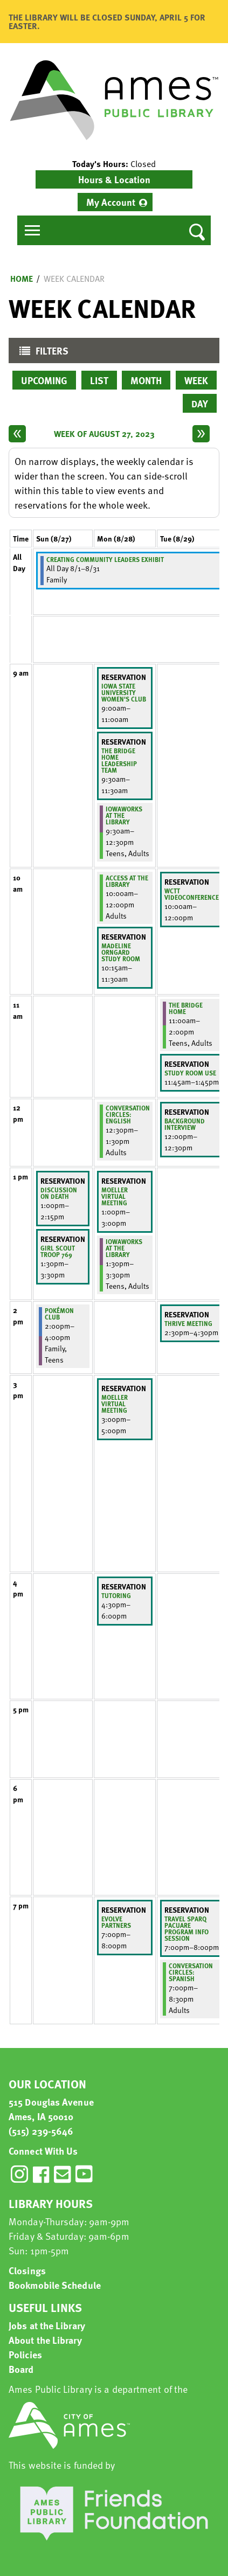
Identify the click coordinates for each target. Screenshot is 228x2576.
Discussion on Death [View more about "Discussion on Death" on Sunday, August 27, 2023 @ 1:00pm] (58, 1192)
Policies (25, 2354)
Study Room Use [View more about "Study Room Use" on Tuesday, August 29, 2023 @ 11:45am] (190, 1073)
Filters (41, 353)
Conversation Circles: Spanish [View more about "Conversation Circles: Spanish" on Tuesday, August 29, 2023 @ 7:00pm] (191, 1972)
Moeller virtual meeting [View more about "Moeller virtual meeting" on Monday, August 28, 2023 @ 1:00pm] (114, 1196)
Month (146, 380)
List (99, 380)
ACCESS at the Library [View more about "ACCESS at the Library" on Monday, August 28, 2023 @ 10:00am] (127, 880)
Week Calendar (74, 278)
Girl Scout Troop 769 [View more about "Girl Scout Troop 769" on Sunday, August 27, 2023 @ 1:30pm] (57, 1251)
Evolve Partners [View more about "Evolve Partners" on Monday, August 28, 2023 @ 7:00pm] (116, 1921)
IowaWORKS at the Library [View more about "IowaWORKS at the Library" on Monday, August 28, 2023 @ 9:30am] (124, 815)
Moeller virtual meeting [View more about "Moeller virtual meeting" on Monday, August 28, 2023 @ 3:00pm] (114, 1403)
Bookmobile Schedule (55, 2285)
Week (196, 380)
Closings (27, 2270)
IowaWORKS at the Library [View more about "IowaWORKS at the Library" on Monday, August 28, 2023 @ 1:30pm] (124, 1248)
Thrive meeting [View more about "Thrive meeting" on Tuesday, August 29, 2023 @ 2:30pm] (188, 1323)
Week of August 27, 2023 (104, 433)
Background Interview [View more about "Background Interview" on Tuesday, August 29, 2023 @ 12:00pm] (184, 1123)
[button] (114, 163)
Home (21, 278)
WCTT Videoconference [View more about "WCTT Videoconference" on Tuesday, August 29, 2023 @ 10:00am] (191, 893)
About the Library (45, 2339)
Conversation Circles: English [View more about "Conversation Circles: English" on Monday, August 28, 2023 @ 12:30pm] (128, 1114)
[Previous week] (17, 433)
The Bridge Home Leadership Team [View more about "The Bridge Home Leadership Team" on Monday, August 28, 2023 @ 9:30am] (119, 760)
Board (21, 2369)
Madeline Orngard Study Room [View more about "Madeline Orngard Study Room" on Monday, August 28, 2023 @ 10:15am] (120, 952)
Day (199, 403)
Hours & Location (114, 179)
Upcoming (44, 380)
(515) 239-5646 (41, 2130)
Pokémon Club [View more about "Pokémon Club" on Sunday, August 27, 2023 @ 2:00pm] (59, 1313)
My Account (110, 202)
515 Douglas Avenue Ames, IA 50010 (51, 2108)
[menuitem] (115, 202)
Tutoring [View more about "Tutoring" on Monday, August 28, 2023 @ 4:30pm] (116, 1595)
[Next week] (201, 433)
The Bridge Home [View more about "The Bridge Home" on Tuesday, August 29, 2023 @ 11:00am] (186, 1008)
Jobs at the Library (47, 2325)
